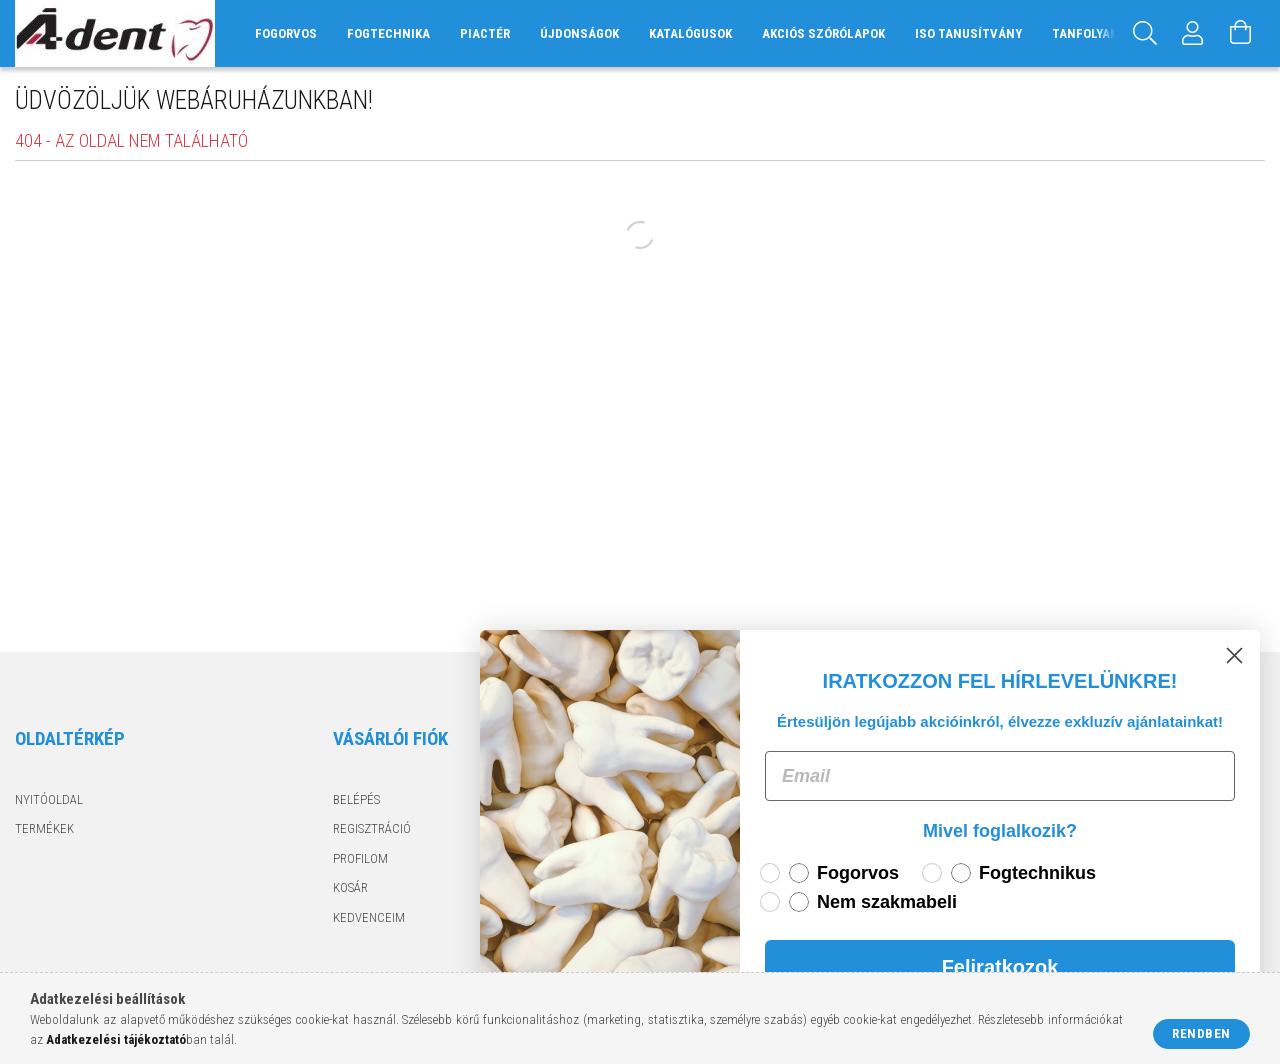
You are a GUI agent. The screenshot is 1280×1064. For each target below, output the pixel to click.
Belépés (356, 799)
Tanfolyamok (1093, 33)
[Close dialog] (1236, 655)
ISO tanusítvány (968, 33)
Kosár (350, 887)
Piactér (485, 33)
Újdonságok (579, 33)
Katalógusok (690, 33)
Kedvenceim (369, 917)
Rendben (1201, 1033)
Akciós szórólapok (823, 33)
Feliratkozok (1002, 967)
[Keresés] (1145, 33)
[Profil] (1193, 33)
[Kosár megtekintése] (1241, 33)
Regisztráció (372, 828)
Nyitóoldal (49, 799)
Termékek (44, 828)
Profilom (360, 858)
